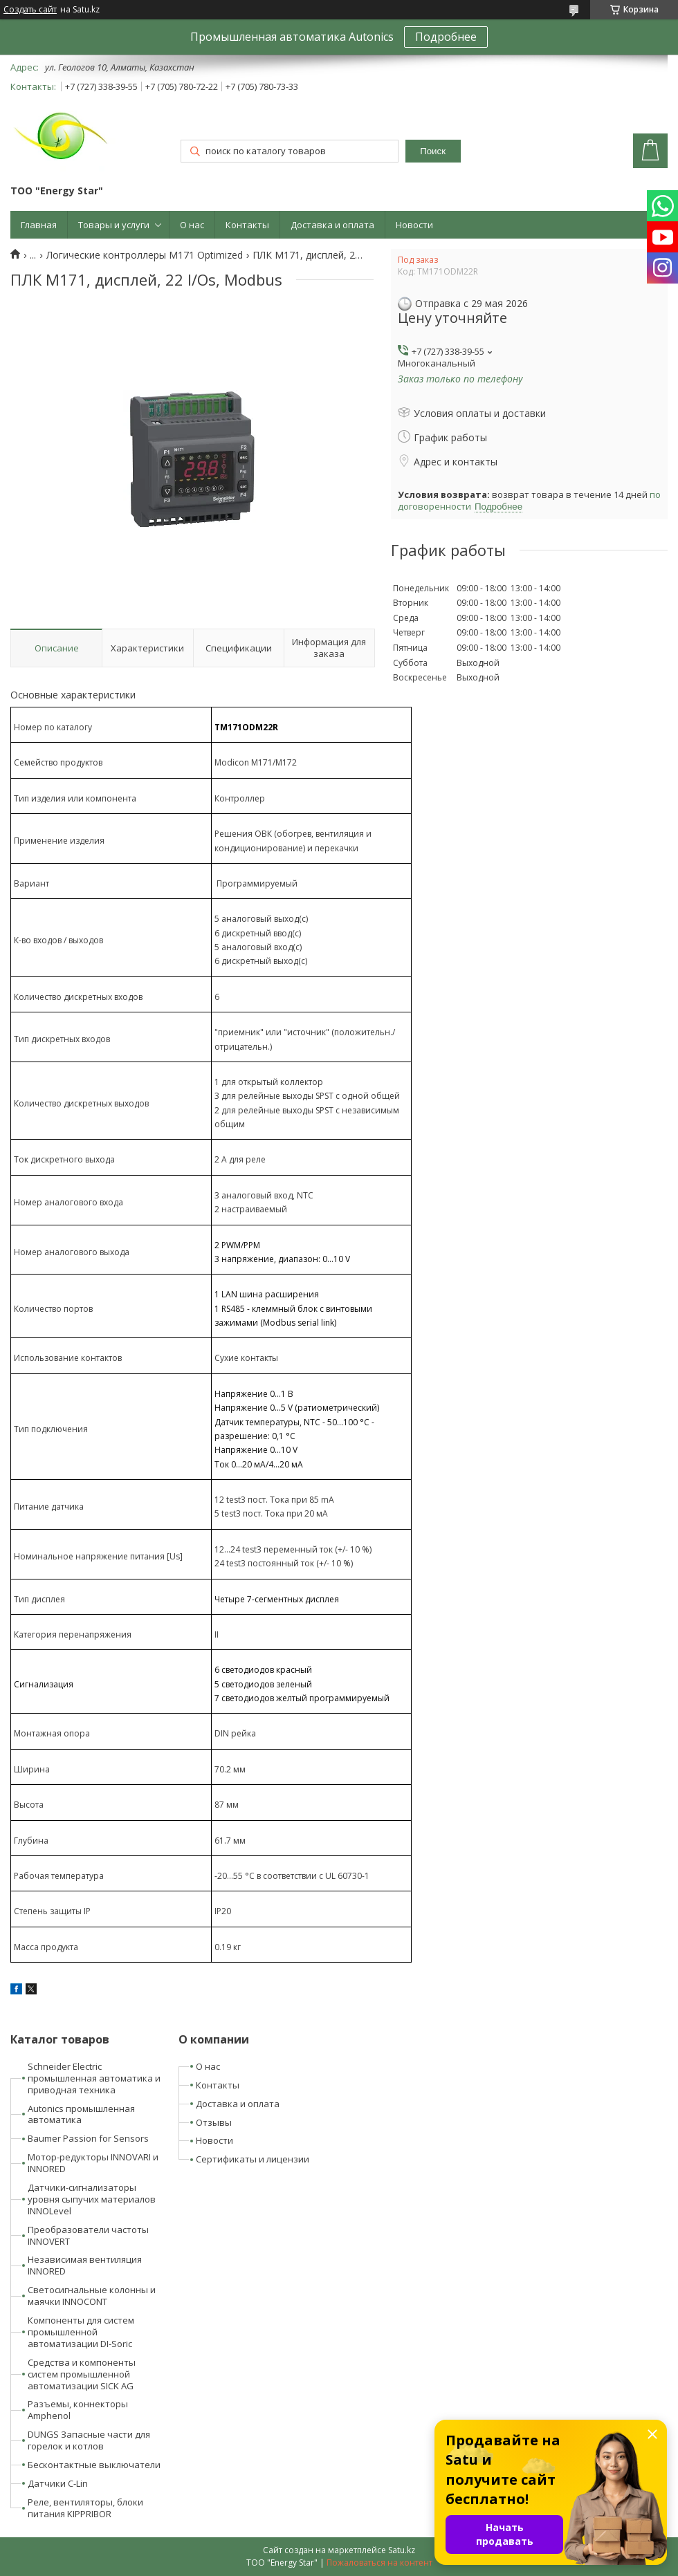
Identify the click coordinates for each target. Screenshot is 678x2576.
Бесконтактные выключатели (94, 2464)
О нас (192, 225)
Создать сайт (30, 10)
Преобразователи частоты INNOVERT (88, 2235)
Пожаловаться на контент (379, 2562)
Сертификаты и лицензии (252, 2159)
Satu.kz (401, 2550)
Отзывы (214, 2122)
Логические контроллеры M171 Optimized (144, 255)
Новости (414, 225)
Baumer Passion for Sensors (88, 2138)
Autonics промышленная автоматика (81, 2114)
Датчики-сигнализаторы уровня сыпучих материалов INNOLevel (92, 2199)
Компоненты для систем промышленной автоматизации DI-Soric (81, 2332)
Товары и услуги (113, 225)
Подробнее (446, 36)
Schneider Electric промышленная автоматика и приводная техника (94, 2078)
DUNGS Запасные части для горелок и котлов (89, 2440)
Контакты (247, 225)
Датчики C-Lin (58, 2483)
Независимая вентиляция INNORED (85, 2265)
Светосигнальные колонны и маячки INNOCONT (92, 2295)
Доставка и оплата (332, 225)
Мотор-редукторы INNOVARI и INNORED (93, 2163)
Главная (39, 225)
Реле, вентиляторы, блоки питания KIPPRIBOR (85, 2508)
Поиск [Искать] (433, 151)
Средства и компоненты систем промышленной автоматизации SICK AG (82, 2374)
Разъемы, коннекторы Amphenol (78, 2410)
